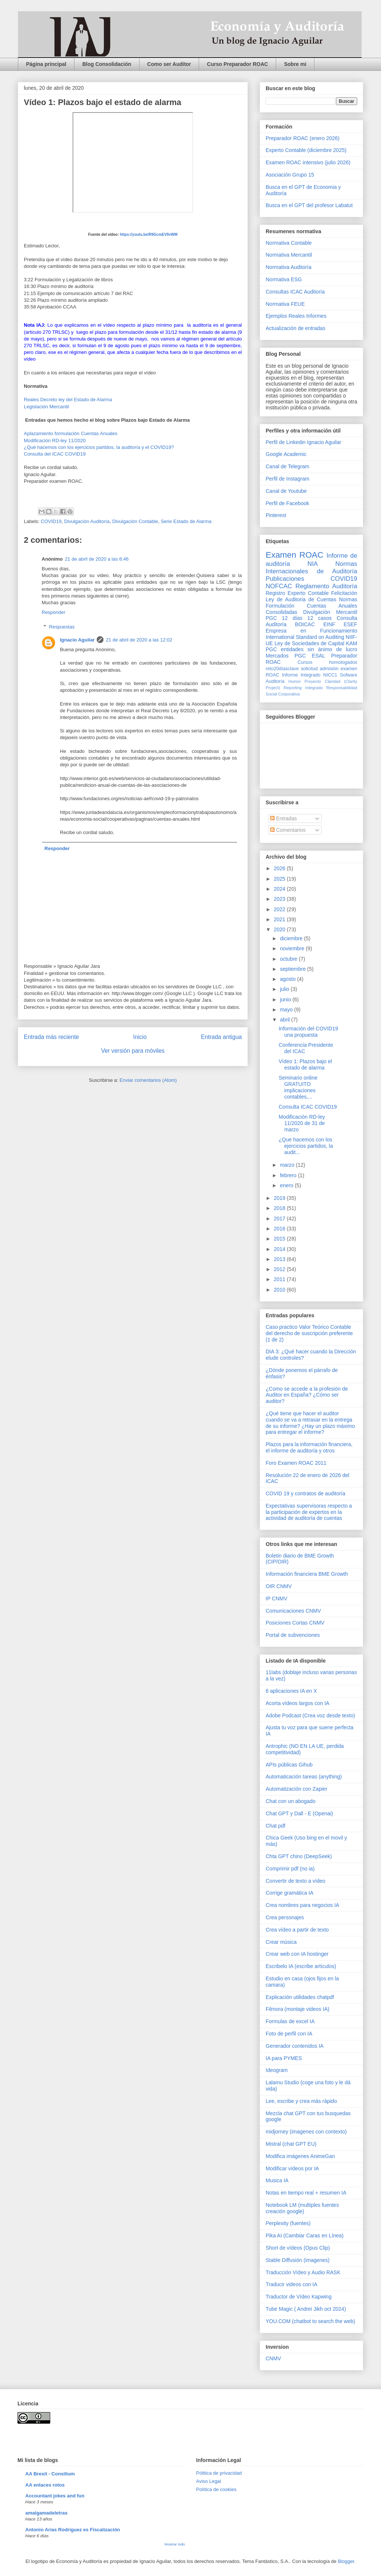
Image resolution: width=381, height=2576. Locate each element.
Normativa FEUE (285, 304)
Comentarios (287, 830)
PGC (271, 618)
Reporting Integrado (303, 687)
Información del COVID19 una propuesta (308, 1032)
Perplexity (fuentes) (288, 2223)
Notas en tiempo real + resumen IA (306, 2193)
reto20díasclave (282, 668)
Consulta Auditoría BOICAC (311, 621)
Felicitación (344, 593)
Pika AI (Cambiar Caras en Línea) (304, 2235)
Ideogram (277, 2070)
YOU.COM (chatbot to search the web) (310, 2321)
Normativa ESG (284, 279)
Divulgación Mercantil (330, 612)
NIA (312, 563)
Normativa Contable (289, 243)
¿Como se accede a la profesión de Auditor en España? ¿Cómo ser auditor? (307, 1395)
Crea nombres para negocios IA (302, 1905)
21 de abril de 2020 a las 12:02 (139, 640)
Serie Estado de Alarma (186, 521)
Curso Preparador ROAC (237, 64)
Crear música (281, 1942)
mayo (287, 1010)
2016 (280, 1229)
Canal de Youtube (286, 491)
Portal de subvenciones (293, 1635)
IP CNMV (276, 1598)
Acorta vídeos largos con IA (297, 1703)
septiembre (293, 969)
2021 (280, 919)
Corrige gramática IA (289, 1893)
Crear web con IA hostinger (297, 1954)
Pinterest (276, 515)
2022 (280, 909)
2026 (280, 868)
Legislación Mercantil (46, 406)
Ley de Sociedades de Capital (310, 643)
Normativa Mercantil (289, 255)
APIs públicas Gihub (289, 1765)
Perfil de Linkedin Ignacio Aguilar (303, 442)
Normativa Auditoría (288, 267)
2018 (280, 1208)
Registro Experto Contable (297, 593)
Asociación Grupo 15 (290, 175)
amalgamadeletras (46, 2513)
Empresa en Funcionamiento (311, 631)
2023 (280, 899)
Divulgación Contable (135, 521)
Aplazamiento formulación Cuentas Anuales (70, 433)
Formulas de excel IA (290, 2021)
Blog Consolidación (106, 64)
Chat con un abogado (291, 1801)
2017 (280, 1219)
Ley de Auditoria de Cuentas (301, 599)
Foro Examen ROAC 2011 (296, 1463)
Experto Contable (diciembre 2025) (306, 150)
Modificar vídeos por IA (292, 2168)
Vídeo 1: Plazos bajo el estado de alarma (305, 1064)
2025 (280, 879)
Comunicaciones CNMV (293, 1611)
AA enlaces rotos (45, 2485)
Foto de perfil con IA (289, 2034)
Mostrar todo (174, 2544)
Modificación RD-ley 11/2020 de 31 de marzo (302, 1123)
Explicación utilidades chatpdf (300, 1997)
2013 (280, 1259)
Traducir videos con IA (291, 2284)
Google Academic (286, 454)
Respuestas (62, 627)
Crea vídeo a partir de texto (297, 1930)
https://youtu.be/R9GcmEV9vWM (148, 234)
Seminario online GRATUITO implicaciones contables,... (298, 1087)
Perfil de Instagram (288, 479)
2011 (280, 1279)
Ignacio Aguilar (77, 640)
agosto (288, 979)
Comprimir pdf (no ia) (290, 1869)
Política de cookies (216, 2489)
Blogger (346, 2561)
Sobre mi (295, 64)
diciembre (292, 938)
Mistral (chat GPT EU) (291, 2144)
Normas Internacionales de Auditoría (311, 567)
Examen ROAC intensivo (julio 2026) (308, 162)
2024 (280, 889)
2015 (280, 1239)
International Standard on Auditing (305, 637)
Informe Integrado (301, 675)
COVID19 (51, 521)
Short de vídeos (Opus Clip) (298, 2248)
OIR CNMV (279, 1586)
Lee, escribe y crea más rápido (301, 2101)
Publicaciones (285, 578)
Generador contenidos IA (295, 2046)
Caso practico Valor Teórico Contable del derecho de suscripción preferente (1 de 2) (309, 1333)
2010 (280, 1290)
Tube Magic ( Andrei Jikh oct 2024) (306, 2309)
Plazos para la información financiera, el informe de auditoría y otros (309, 1447)
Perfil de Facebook (287, 503)
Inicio (140, 1037)
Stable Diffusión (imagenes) (298, 2260)
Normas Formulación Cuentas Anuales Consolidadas (311, 605)
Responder (53, 612)
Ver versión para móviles (133, 1051)
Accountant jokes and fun (54, 2496)
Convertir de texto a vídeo (295, 1881)
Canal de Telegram (287, 466)
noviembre (292, 948)
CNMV (273, 2358)
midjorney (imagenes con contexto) (306, 2132)
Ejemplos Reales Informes (296, 316)
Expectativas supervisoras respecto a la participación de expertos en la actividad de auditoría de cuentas (309, 1512)
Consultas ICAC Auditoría (295, 292)
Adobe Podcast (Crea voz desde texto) (310, 1715)
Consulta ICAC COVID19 (308, 1107)
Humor (294, 681)
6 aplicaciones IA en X (291, 1691)
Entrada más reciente (51, 1037)
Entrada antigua (221, 1037)
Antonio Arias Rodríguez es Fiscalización (72, 2529)
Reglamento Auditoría (326, 586)
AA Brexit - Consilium (50, 2474)
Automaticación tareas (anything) (304, 1777)
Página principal (46, 64)
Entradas (283, 818)
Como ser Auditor (169, 64)
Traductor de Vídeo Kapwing (299, 2297)
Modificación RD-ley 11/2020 (55, 440)
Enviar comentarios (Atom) (148, 1080)
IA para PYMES (284, 2058)
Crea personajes (285, 1917)
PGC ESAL (310, 656)
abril (285, 1020)
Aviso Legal (208, 2481)
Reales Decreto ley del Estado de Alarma (68, 399)
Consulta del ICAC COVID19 (55, 454)
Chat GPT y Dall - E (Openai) (299, 1813)
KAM (351, 643)
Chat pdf (275, 1826)
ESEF (350, 624)
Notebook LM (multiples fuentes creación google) (302, 2208)
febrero (289, 1175)
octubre (289, 959)
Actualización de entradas (295, 328)
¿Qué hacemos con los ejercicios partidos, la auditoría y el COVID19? (99, 447)
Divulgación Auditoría (86, 521)
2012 (280, 1269)
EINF (329, 624)
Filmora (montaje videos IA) (297, 2009)
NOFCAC (279, 586)
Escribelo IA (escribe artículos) (301, 1966)
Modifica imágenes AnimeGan (300, 2156)
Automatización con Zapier (296, 1789)
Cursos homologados (327, 662)
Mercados (277, 656)
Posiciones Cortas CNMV (295, 1623)
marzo (288, 1165)
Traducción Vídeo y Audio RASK (303, 2272)
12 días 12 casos (307, 618)
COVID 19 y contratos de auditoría (305, 1493)
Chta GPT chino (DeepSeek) (299, 1856)
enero (287, 1185)
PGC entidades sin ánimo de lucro (311, 649)
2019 (280, 1198)
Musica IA (277, 2180)
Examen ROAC (294, 555)
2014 (280, 1249)
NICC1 (330, 675)
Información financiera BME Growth (307, 1574)
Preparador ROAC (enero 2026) (302, 138)
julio (285, 989)
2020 (280, 929)
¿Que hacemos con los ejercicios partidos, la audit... (306, 1146)
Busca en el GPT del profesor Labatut (309, 205)
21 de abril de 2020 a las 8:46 (96, 559)
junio (286, 999)
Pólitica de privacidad (219, 2473)
